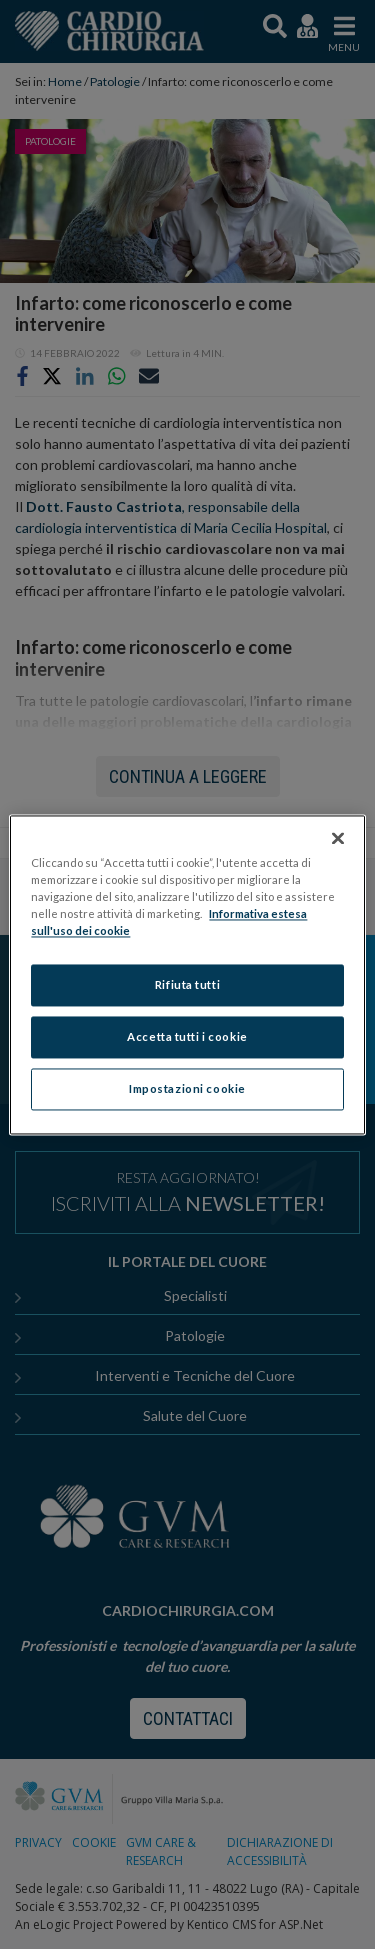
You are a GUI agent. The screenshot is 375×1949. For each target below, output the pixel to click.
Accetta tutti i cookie (187, 1036)
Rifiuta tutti (187, 984)
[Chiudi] (338, 838)
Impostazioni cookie (187, 1088)
